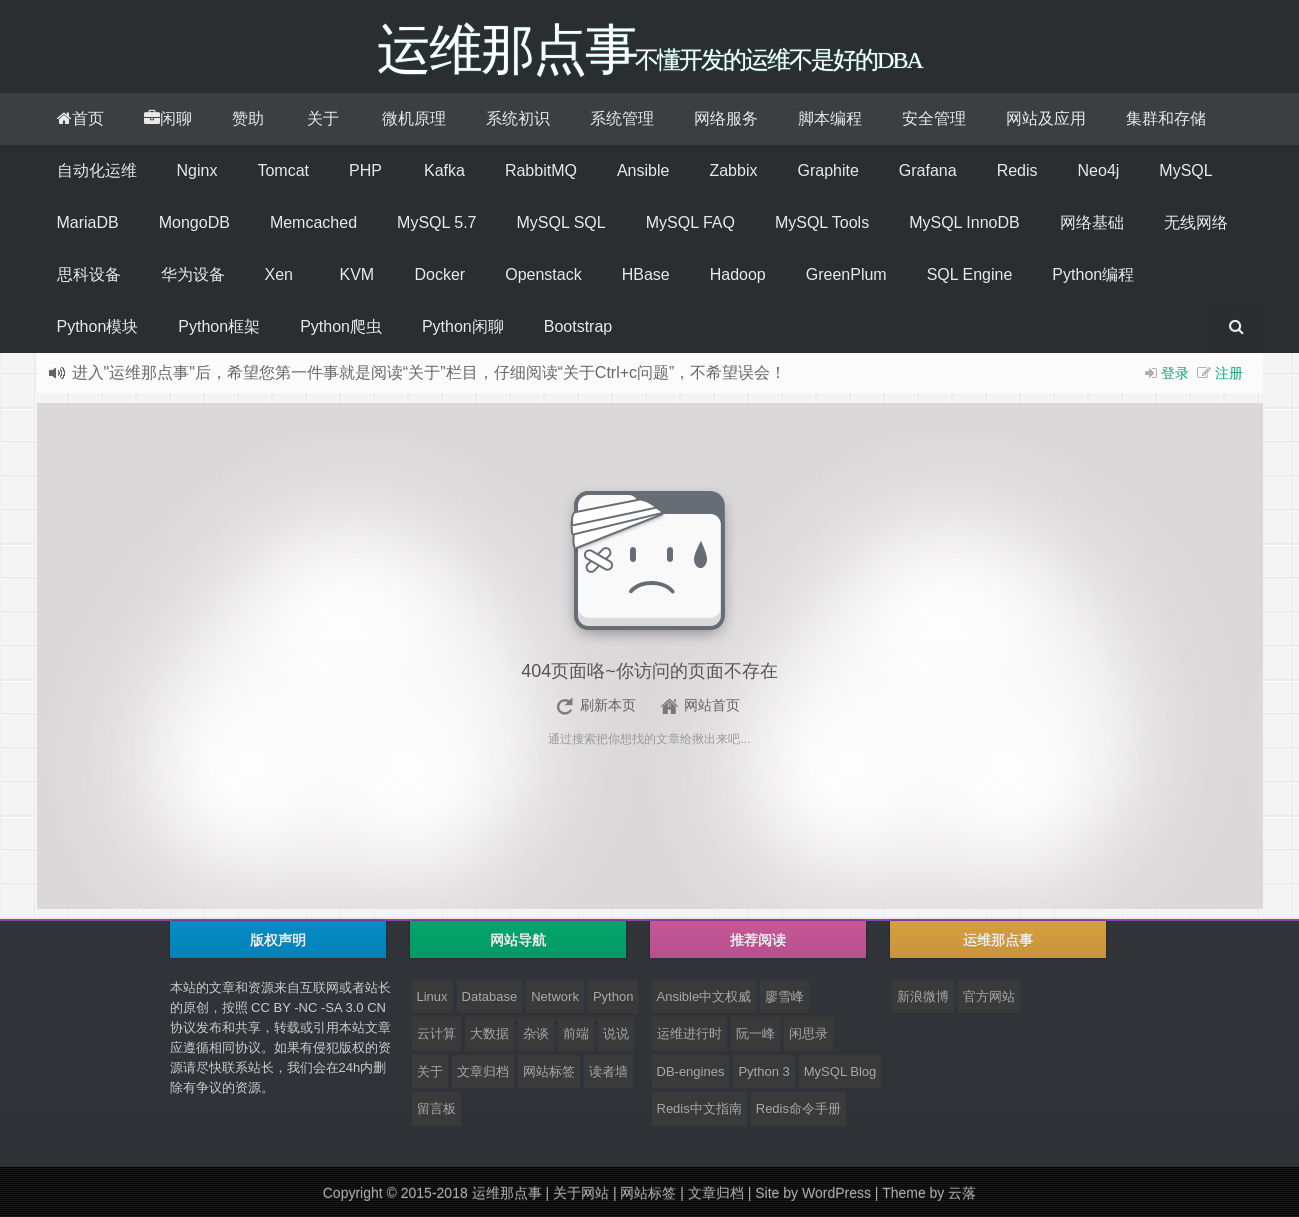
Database (490, 996)
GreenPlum (846, 274)
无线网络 (1196, 222)
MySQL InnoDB (964, 222)
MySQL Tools (822, 222)
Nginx (197, 170)
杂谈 (536, 1033)
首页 (80, 118)
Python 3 (763, 1071)
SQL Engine (970, 274)
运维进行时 (689, 1033)
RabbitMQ (541, 170)
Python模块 (98, 326)
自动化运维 (97, 170)
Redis (1017, 170)
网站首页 (712, 705)
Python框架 (219, 326)
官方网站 (989, 996)
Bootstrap (578, 326)
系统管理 (622, 118)
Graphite (827, 170)
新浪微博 (923, 996)
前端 (576, 1033)
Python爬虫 (341, 326)
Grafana (928, 170)
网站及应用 (1046, 118)
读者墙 (608, 1071)
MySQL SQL (560, 222)
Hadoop (738, 274)
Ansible (643, 170)
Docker (440, 274)
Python (613, 996)
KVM (357, 274)
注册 (1229, 373)
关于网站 (581, 1193)
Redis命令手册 (798, 1108)
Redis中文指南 (699, 1108)
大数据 (489, 1033)
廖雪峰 (784, 996)
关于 (323, 118)
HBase (646, 274)
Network (555, 996)
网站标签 (549, 1071)
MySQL (1185, 170)
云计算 (436, 1033)
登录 (1175, 373)
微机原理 (414, 118)
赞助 (248, 118)
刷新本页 (608, 705)
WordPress (836, 1193)
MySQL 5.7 (436, 222)
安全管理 (934, 118)
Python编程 (1093, 274)
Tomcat (283, 170)
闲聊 (168, 118)
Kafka (444, 170)
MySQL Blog (840, 1071)
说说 (616, 1033)
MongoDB (194, 222)
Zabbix (733, 170)
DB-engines (691, 1071)
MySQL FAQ (690, 222)
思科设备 (89, 274)
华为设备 (193, 274)
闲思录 (808, 1033)
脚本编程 (830, 118)
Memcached (313, 222)
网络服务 (726, 118)
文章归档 (483, 1071)
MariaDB (88, 222)
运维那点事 (507, 1193)
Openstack (543, 274)
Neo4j (1099, 170)
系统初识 (518, 118)
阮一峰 (755, 1033)
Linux (432, 996)
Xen (279, 274)
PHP (365, 170)
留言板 (436, 1108)
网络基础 (1092, 222)
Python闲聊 (463, 326)
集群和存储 (1166, 118)
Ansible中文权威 (704, 996)
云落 (962, 1193)
